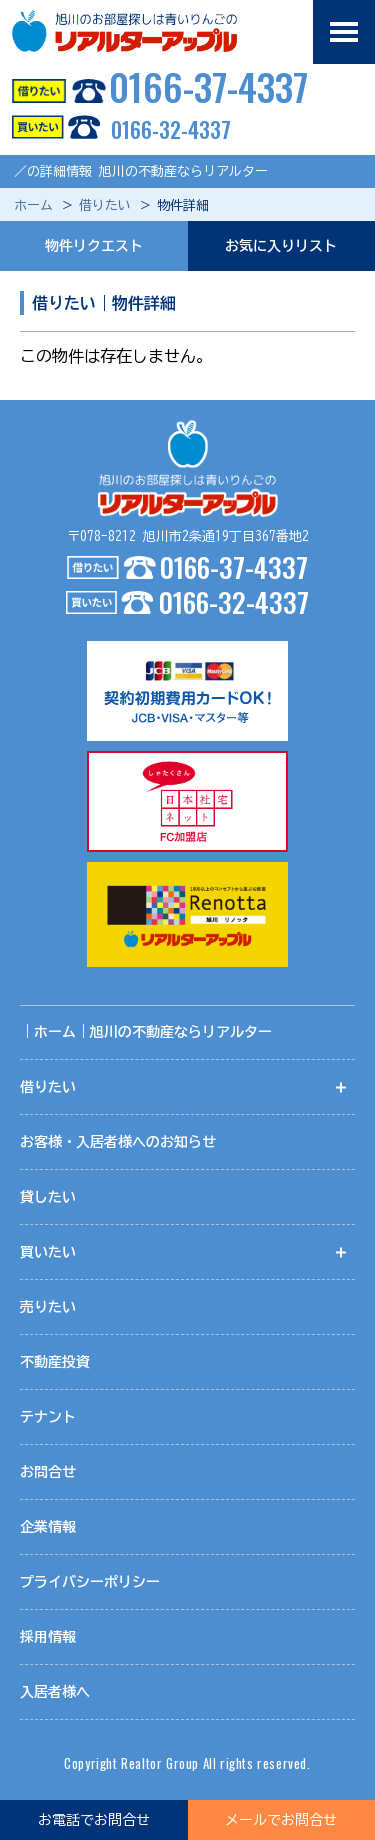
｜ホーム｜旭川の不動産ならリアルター (146, 1032)
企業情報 (48, 1527)
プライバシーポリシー (90, 1582)
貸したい (48, 1197)
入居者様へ (55, 1692)
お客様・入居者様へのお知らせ (118, 1142)
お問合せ (48, 1472)
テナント (48, 1417)
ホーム (33, 205)
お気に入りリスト (281, 246)
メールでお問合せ (281, 1820)
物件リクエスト (94, 246)
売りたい (48, 1307)
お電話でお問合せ (94, 1820)
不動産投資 (55, 1362)
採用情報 (48, 1637)
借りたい (105, 205)
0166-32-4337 (115, 129)
